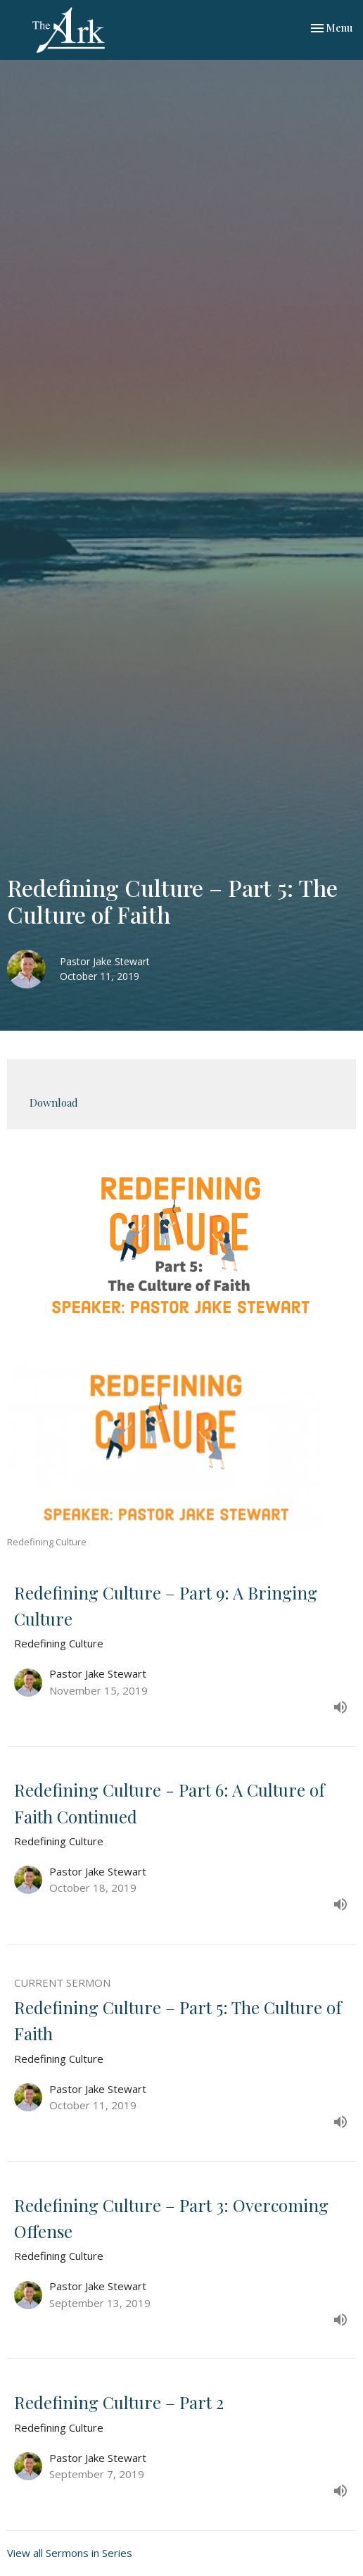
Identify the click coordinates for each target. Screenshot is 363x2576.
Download (54, 1102)
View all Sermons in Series (69, 2553)
